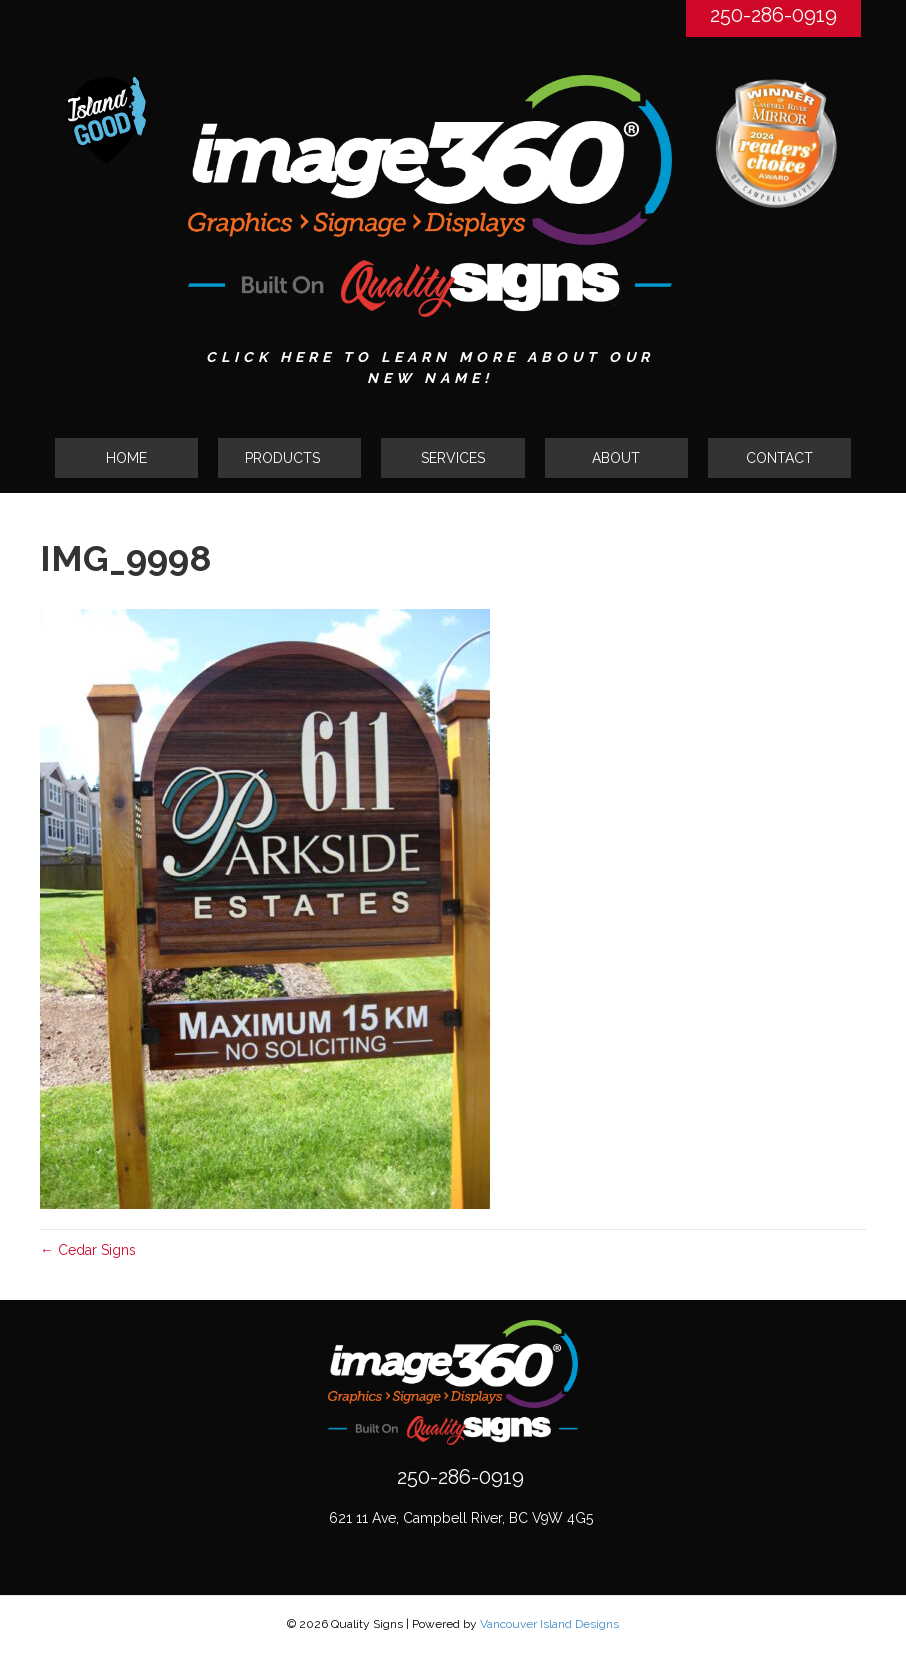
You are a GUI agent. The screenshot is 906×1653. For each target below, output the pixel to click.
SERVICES (453, 458)
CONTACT (779, 458)
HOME (126, 458)
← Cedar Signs (88, 1250)
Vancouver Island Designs (549, 1624)
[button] (289, 458)
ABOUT (616, 458)
